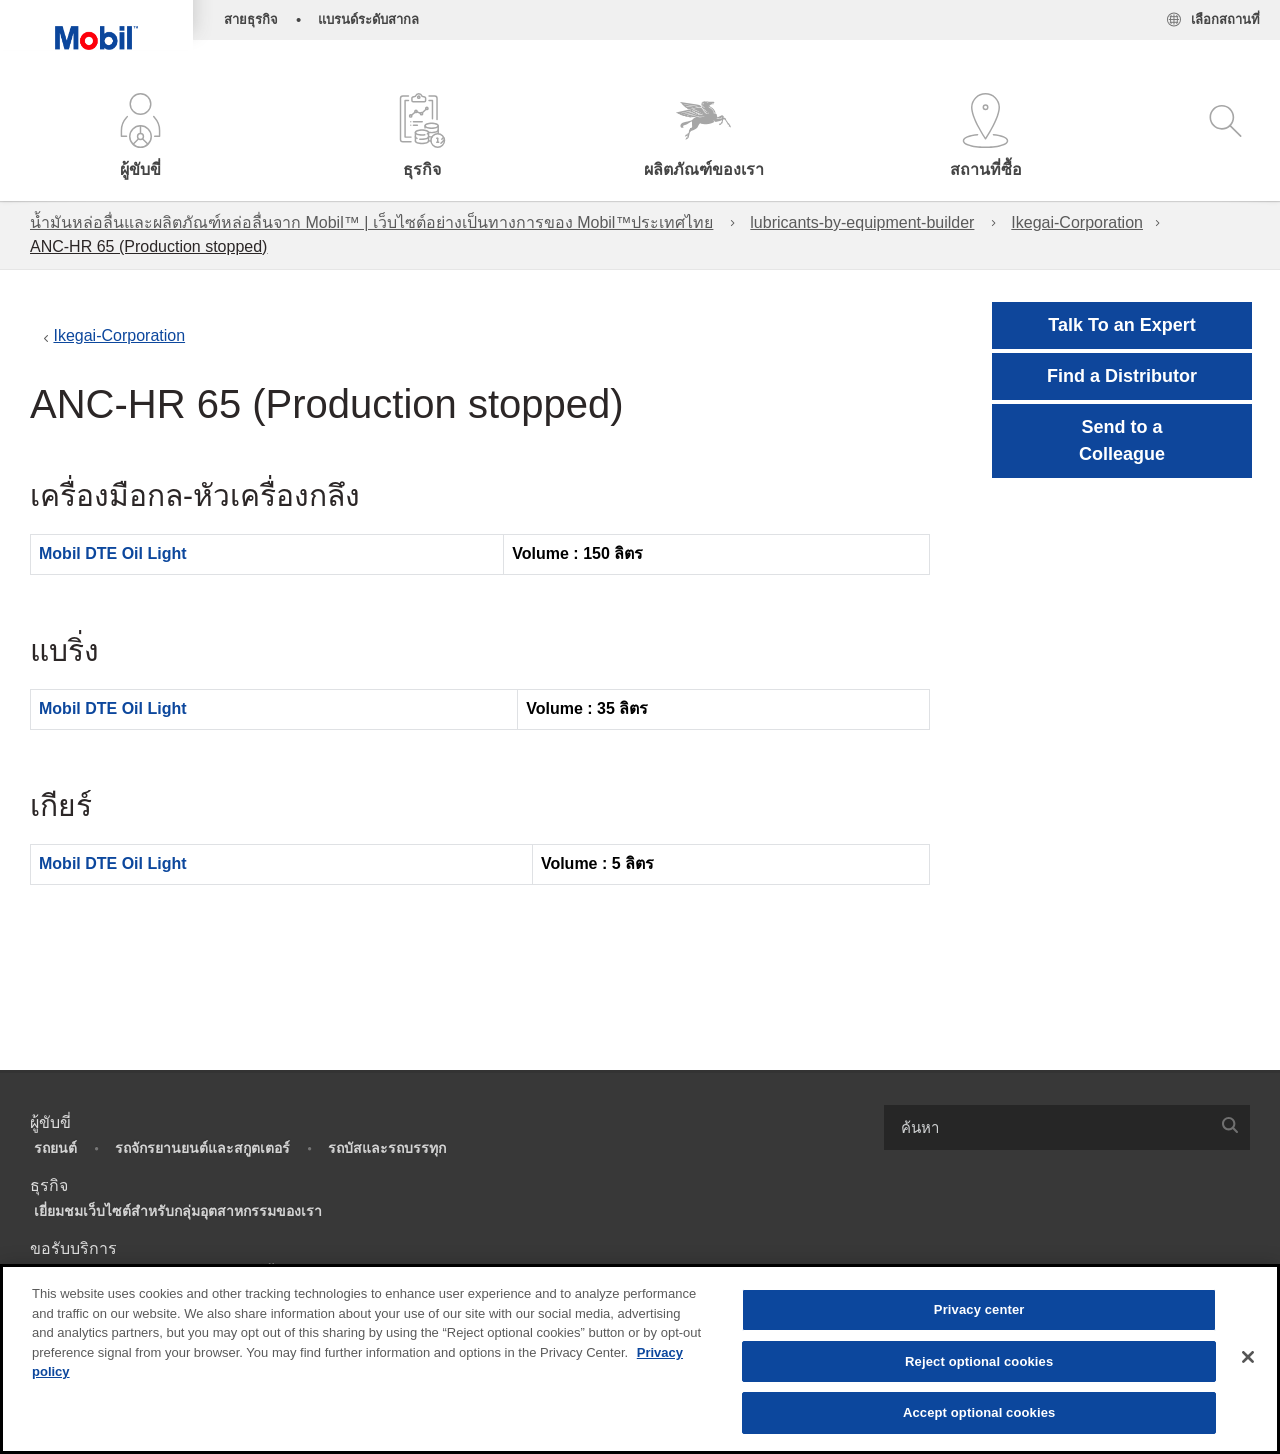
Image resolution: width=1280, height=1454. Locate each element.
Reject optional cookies (979, 1361)
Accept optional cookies (979, 1412)
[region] (640, 1359)
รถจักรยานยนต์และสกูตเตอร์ (202, 1148)
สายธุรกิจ (251, 19)
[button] (141, 137)
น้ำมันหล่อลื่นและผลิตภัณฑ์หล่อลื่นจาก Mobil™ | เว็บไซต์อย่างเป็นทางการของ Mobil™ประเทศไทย (371, 222)
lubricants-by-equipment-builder (862, 222)
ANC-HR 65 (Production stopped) (148, 246)
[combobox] (1067, 1127)
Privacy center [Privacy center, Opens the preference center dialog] (979, 1309)
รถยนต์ (55, 1148)
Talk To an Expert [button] (1121, 325)
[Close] (1248, 1357)
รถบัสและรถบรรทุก (387, 1148)
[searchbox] (1047, 1127)
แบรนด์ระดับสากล (368, 19)
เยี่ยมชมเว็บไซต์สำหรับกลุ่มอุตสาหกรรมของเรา (178, 1211)
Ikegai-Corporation (1077, 222)
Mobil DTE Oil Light (113, 553)
